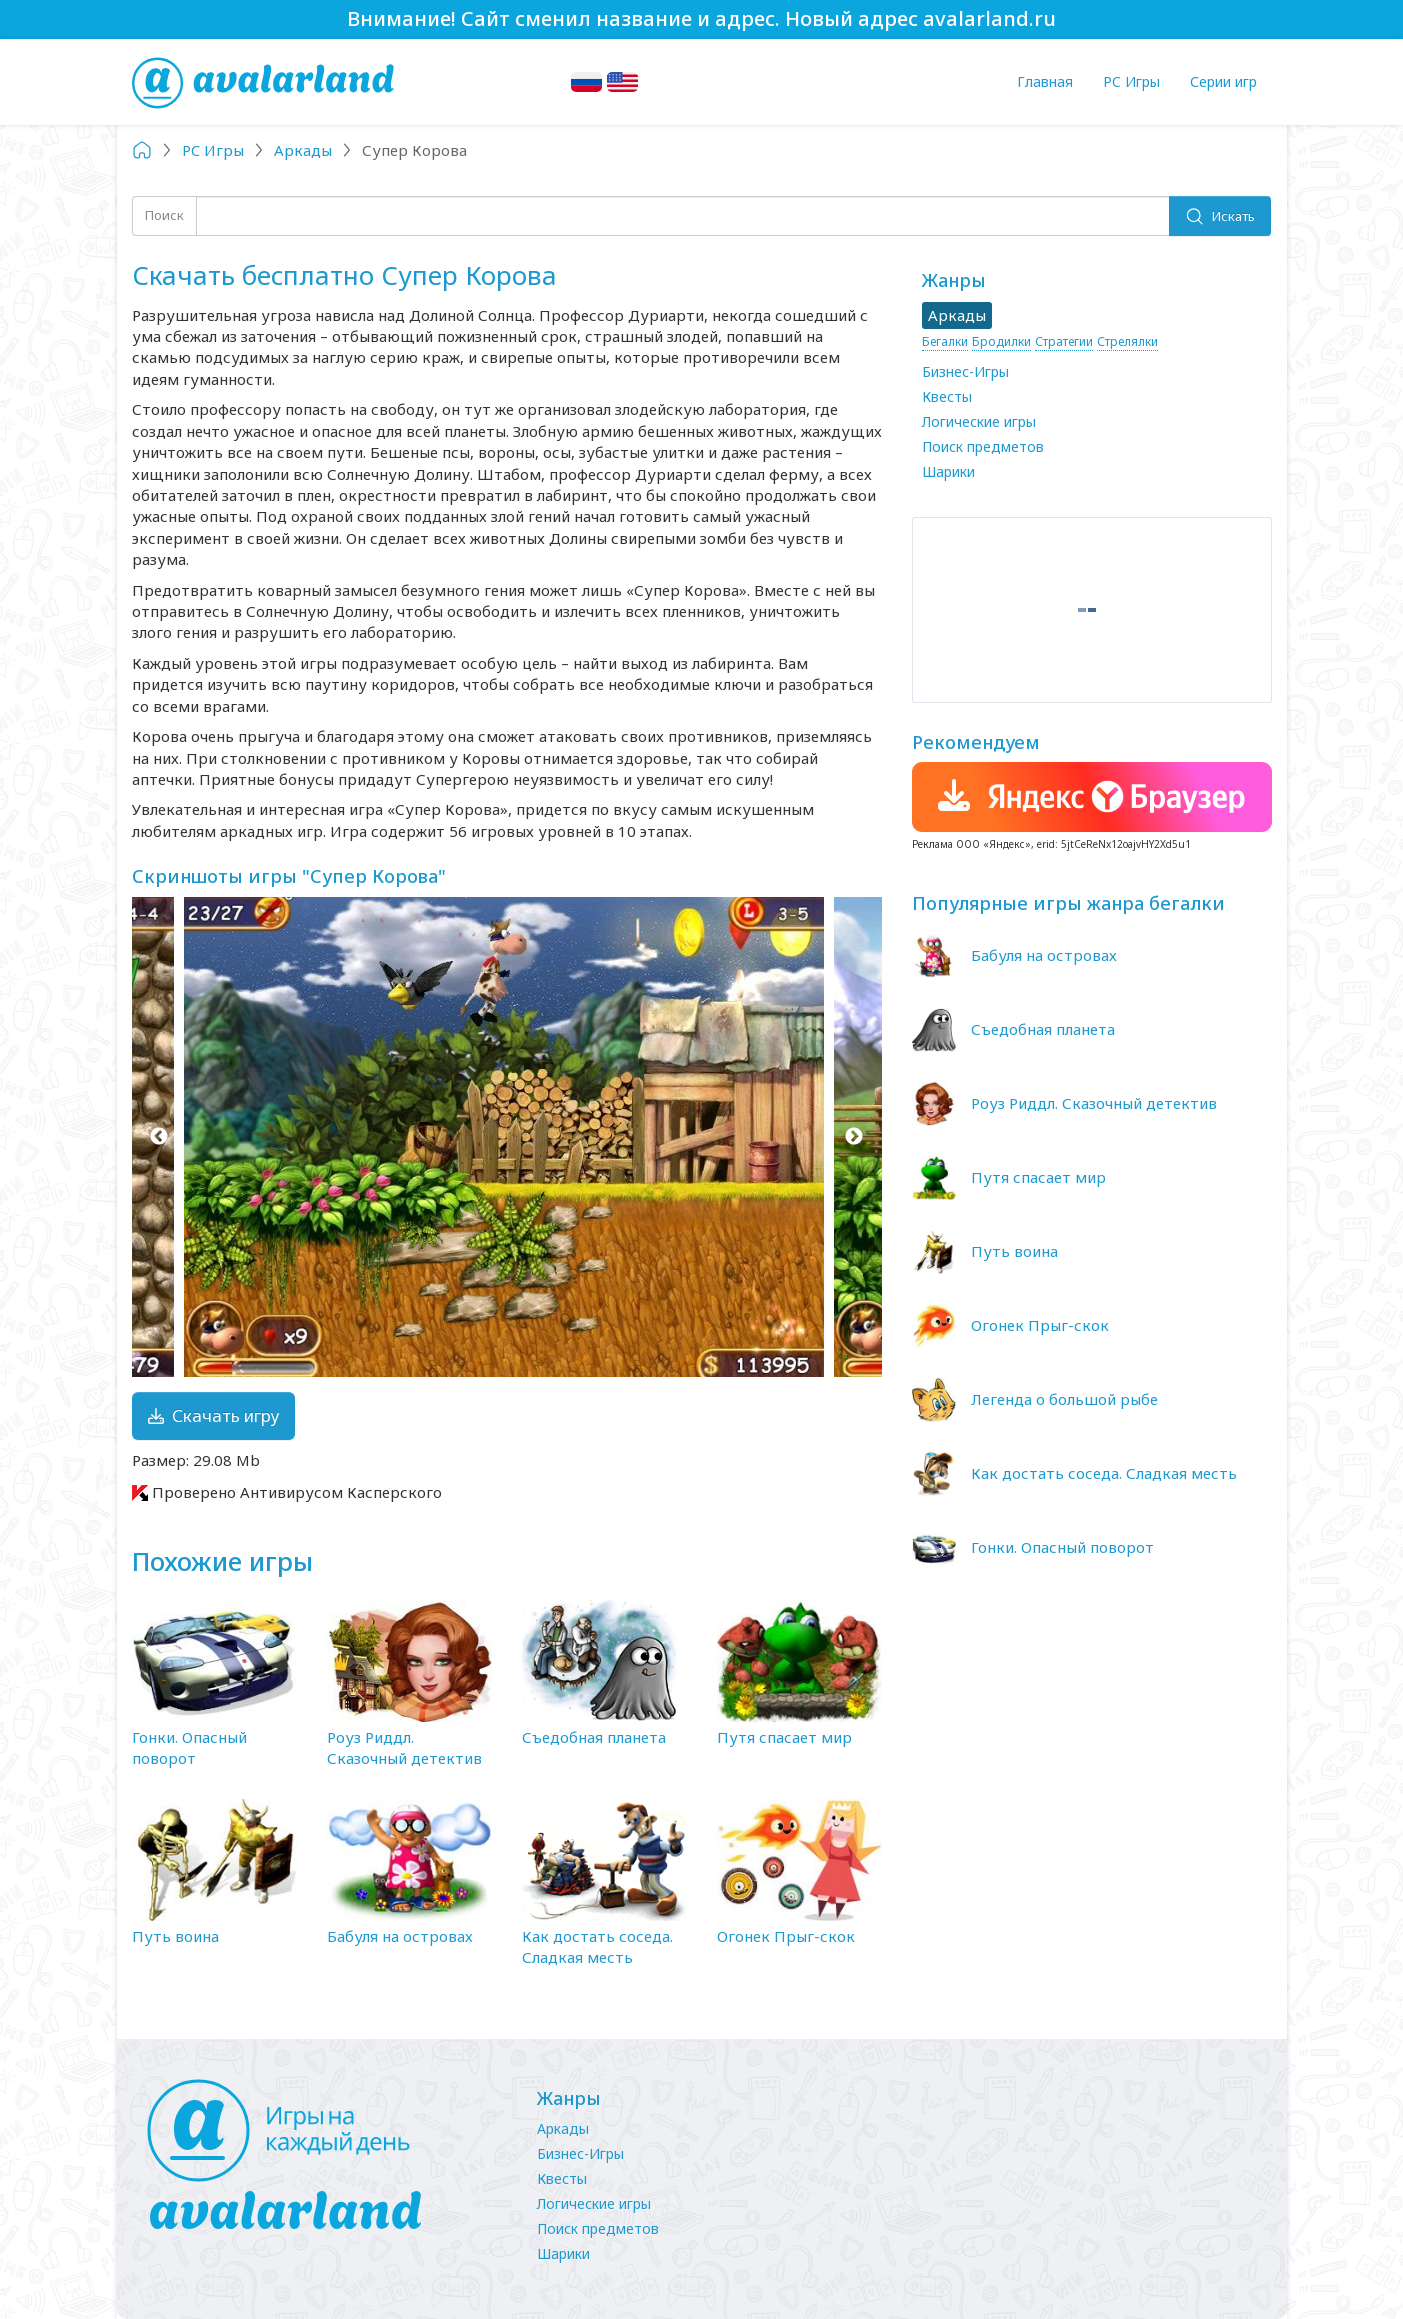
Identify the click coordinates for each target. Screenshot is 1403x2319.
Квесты (947, 396)
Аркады (563, 2128)
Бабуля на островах (400, 1936)
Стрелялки (1127, 341)
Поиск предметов (983, 446)
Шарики (948, 471)
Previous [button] (159, 1137)
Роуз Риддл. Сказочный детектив (404, 1747)
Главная (1045, 81)
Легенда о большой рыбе (1064, 1399)
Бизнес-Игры (965, 371)
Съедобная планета (594, 1737)
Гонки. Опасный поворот (189, 1747)
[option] (507, 1137)
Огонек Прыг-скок (786, 1936)
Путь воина (175, 1936)
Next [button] (854, 1137)
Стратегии (1064, 341)
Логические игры (979, 421)
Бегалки (945, 341)
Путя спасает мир (784, 1737)
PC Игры (1131, 81)
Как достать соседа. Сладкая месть (597, 1946)
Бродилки (1001, 341)
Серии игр (1223, 81)
